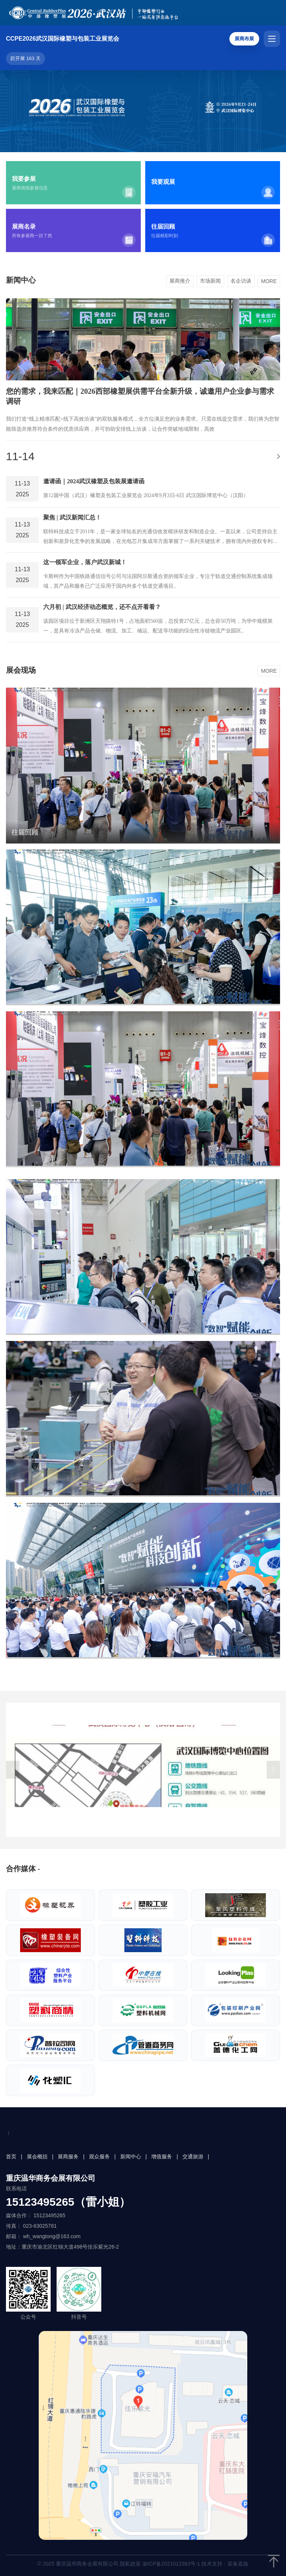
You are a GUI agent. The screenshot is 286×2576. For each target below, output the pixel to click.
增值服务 (161, 2156)
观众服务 (99, 2156)
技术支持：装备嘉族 (224, 2564)
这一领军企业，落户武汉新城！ (85, 562)
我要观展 (163, 182)
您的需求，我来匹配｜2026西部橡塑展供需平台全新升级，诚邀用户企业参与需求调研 (140, 396)
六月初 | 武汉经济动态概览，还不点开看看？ (102, 607)
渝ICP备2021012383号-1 (171, 2564)
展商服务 (68, 2156)
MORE (269, 281)
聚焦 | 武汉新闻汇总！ (72, 517)
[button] (12, 1770)
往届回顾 (163, 226)
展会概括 (37, 2156)
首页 (11, 2156)
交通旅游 (192, 2156)
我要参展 (24, 179)
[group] (143, 1770)
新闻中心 (130, 2156)
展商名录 (24, 226)
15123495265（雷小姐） (68, 2202)
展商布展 (244, 38)
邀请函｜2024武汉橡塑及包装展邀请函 (93, 481)
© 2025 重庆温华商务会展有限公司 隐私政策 (143, 2564)
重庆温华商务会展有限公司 (50, 2178)
